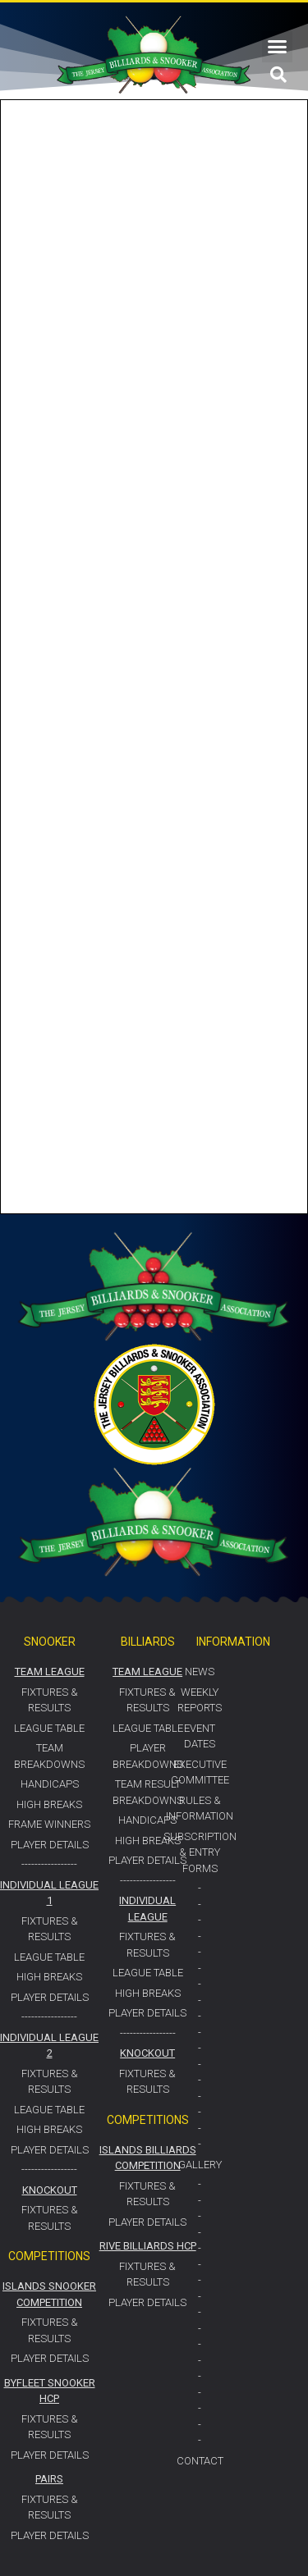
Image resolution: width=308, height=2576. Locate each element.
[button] (277, 46)
